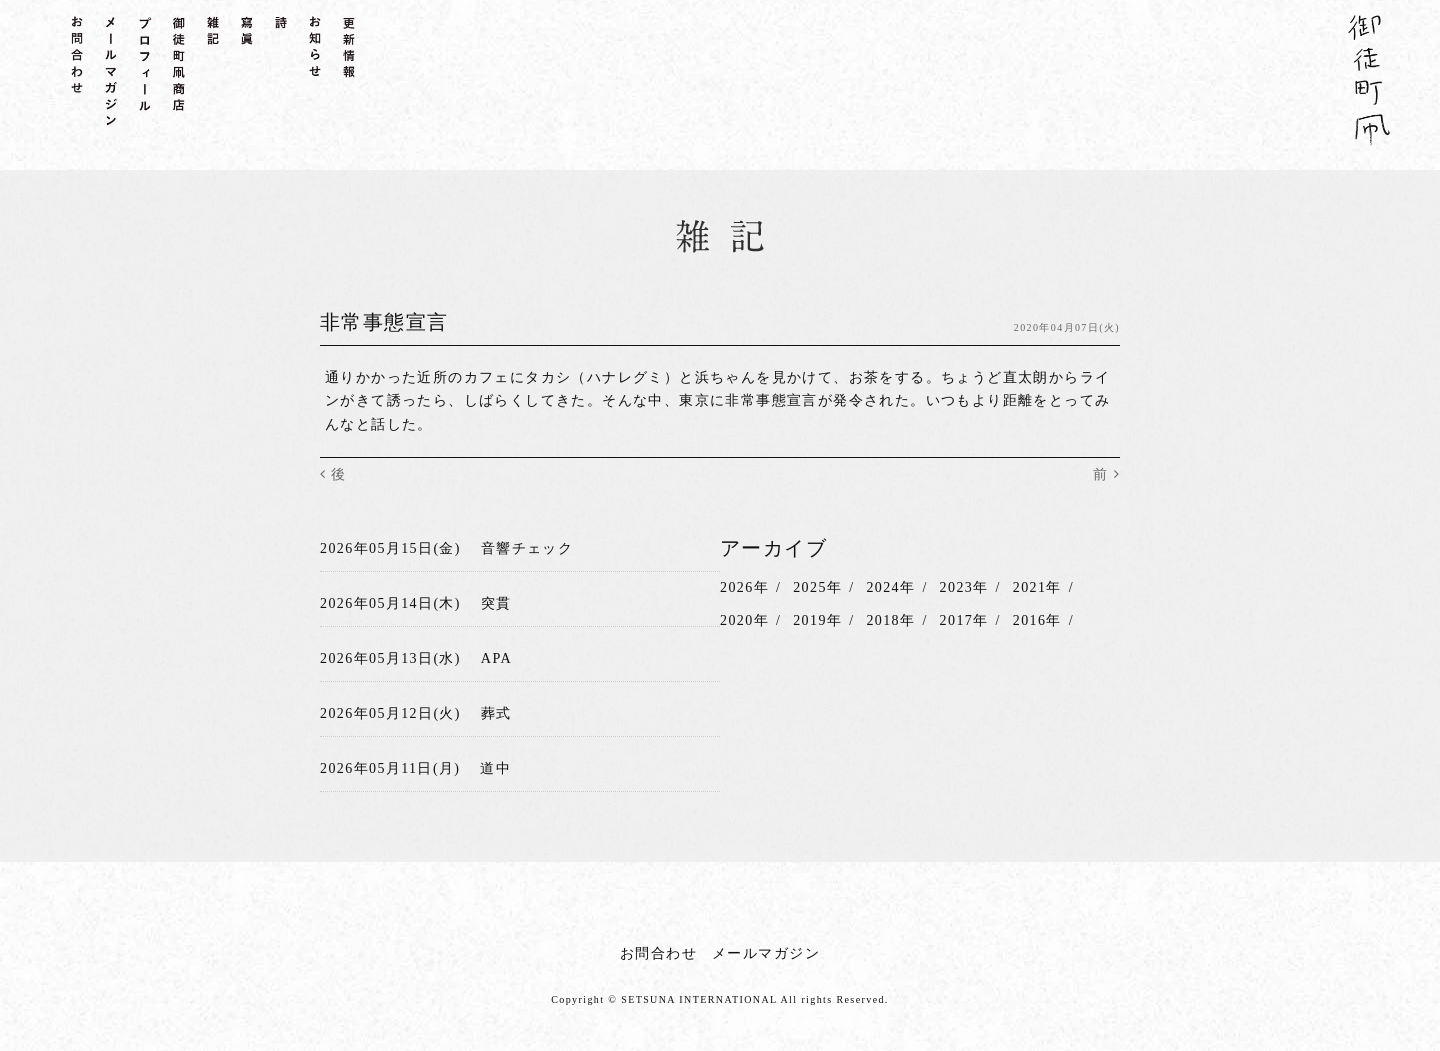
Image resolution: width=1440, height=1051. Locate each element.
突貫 (496, 603)
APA (496, 657)
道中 (495, 767)
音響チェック (527, 548)
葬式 (496, 712)
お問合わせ (658, 952)
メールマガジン (766, 952)
